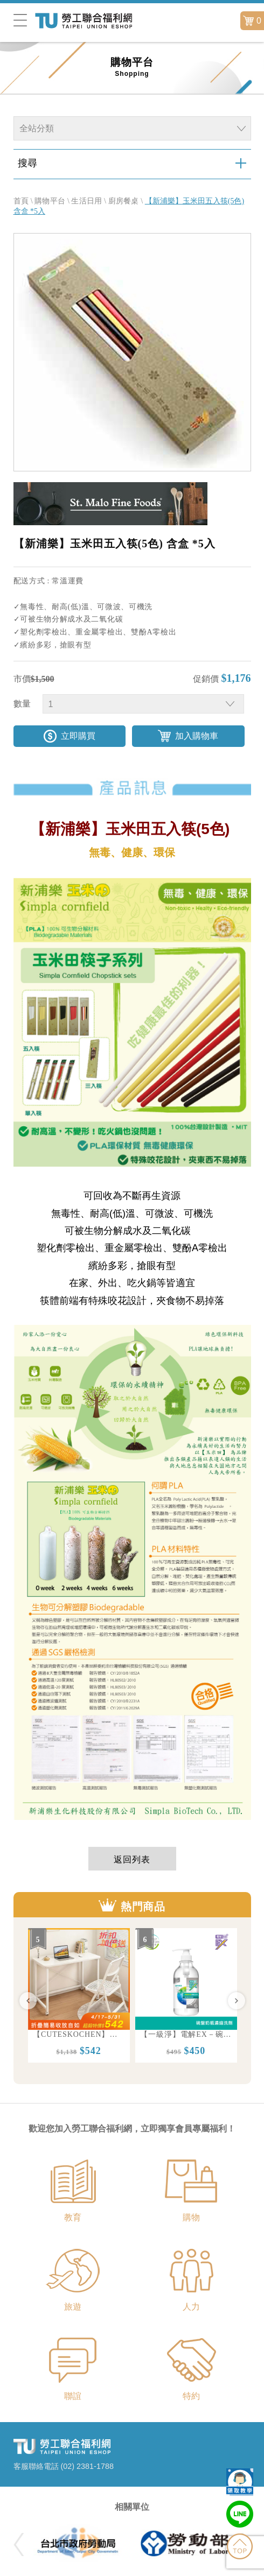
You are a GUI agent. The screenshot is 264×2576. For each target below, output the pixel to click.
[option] (79, 1995)
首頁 (21, 201)
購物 (191, 2217)
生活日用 (86, 201)
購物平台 (49, 201)
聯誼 (72, 2396)
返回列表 (132, 1859)
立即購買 (78, 735)
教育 (72, 2217)
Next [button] (236, 2001)
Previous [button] (28, 2001)
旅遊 (72, 2306)
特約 (191, 2396)
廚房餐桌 (123, 201)
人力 (191, 2306)
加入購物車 (196, 735)
